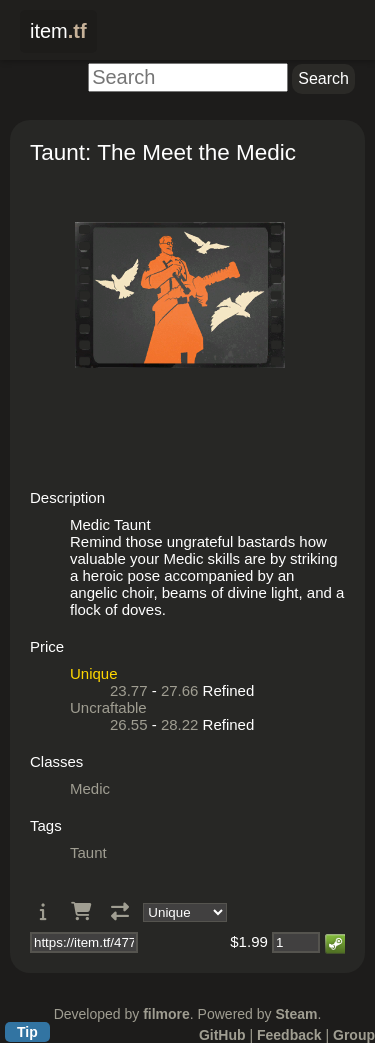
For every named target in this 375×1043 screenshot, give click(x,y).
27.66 (180, 690)
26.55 (129, 724)
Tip (27, 1032)
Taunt (88, 852)
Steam (296, 1014)
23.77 (129, 690)
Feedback (289, 1035)
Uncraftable (108, 707)
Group (354, 1035)
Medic (90, 788)
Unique (94, 673)
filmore (166, 1014)
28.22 (180, 724)
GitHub (222, 1035)
